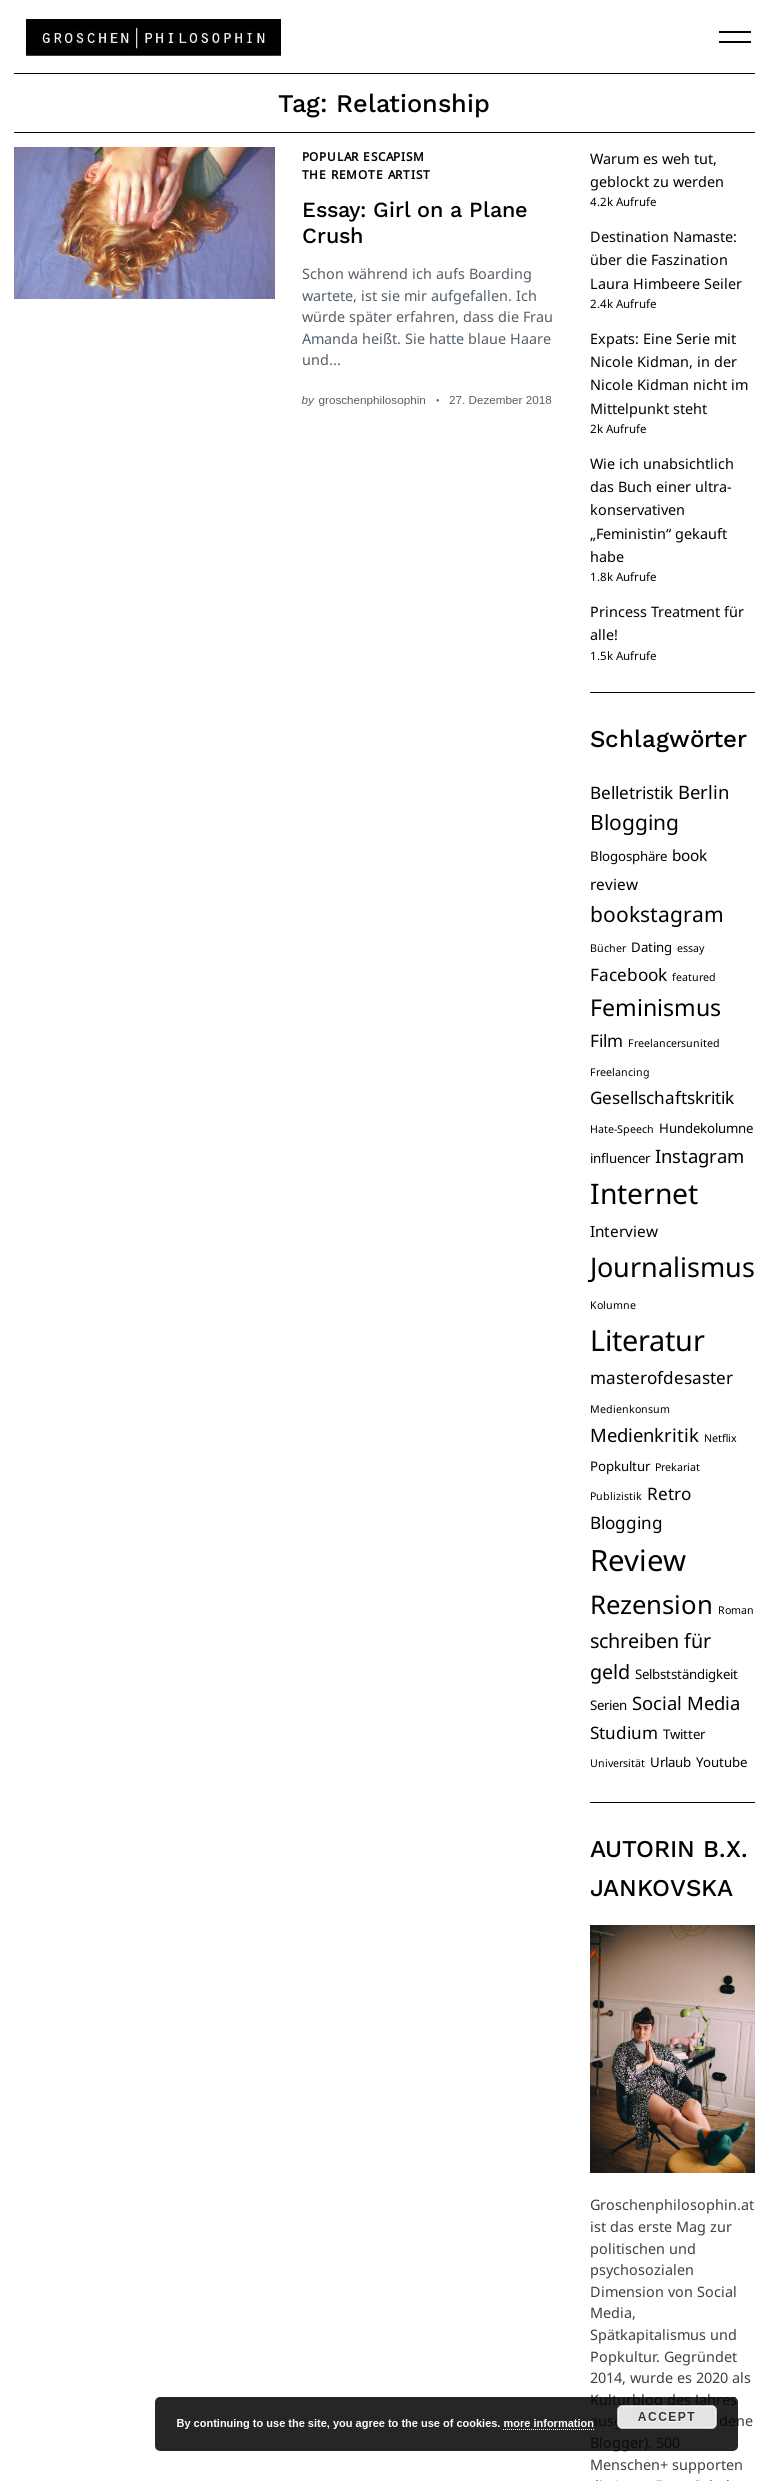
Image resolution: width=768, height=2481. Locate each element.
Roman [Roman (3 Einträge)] (736, 1610)
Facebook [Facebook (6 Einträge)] (628, 974)
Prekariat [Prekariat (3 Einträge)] (677, 1467)
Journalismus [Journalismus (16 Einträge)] (672, 1266)
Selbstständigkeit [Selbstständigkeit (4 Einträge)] (686, 1674)
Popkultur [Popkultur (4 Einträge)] (620, 1466)
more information (548, 2423)
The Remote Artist (366, 174)
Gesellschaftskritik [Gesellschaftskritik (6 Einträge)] (662, 1097)
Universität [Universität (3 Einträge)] (617, 1763)
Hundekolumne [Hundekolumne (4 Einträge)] (706, 1128)
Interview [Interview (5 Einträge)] (624, 1231)
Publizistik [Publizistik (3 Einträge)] (616, 1496)
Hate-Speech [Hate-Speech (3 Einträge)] (622, 1129)
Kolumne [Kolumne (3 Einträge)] (613, 1305)
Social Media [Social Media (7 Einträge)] (686, 1702)
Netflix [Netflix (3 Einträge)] (720, 1438)
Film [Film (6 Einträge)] (606, 1040)
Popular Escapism (363, 156)
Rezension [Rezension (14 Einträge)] (651, 1604)
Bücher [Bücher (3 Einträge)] (608, 948)
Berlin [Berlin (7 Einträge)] (703, 791)
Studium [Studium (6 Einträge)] (624, 1732)
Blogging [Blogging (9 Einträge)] (634, 822)
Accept (667, 2417)
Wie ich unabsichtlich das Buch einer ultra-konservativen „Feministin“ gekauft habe (662, 509)
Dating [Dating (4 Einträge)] (651, 947)
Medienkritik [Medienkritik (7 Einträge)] (644, 1434)
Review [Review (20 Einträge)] (638, 1560)
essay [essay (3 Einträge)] (690, 948)
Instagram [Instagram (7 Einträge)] (699, 1155)
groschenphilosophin (372, 399)
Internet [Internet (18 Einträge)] (644, 1193)
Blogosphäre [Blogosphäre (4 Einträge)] (628, 856)
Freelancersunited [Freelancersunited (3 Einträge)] (674, 1043)
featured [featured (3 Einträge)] (694, 977)
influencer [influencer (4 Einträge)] (620, 1158)
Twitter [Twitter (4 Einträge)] (684, 1734)
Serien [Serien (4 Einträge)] (608, 1705)
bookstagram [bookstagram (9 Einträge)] (657, 914)
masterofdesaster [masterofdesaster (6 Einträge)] (661, 1377)
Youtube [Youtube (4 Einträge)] (721, 1762)
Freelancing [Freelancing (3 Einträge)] (620, 1072)
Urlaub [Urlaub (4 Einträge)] (670, 1762)
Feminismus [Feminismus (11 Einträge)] (655, 1007)
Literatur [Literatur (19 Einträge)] (647, 1339)
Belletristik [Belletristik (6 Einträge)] (631, 792)
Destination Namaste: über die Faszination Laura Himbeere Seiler (666, 259)
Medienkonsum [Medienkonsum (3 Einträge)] (630, 1409)
